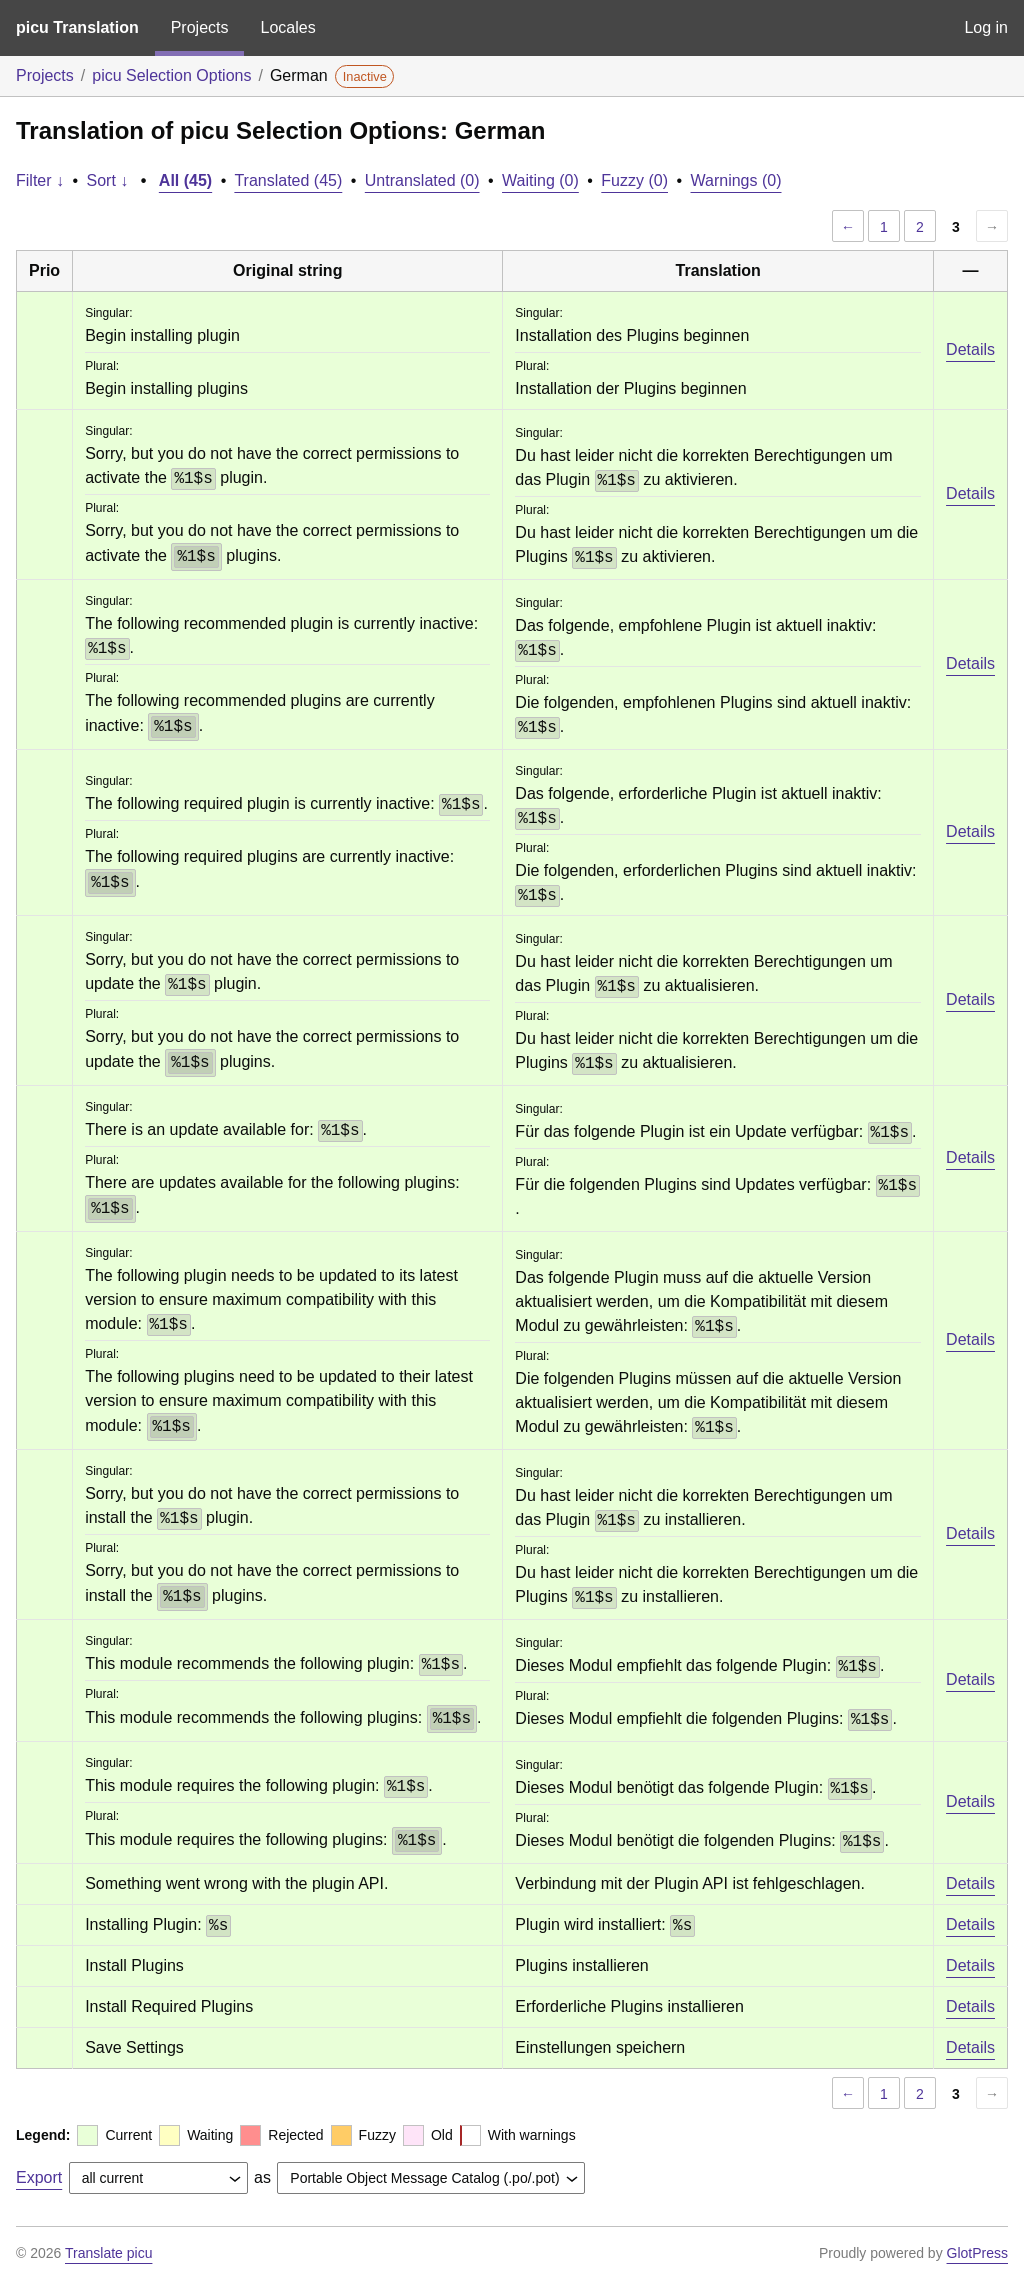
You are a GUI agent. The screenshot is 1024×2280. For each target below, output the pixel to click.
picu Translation (77, 27)
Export (39, 2177)
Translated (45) (288, 180)
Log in (986, 27)
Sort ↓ (108, 180)
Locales (287, 27)
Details (970, 349)
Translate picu (108, 2253)
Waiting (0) (540, 180)
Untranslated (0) (422, 180)
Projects (200, 27)
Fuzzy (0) (634, 180)
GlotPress (977, 2253)
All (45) (185, 180)
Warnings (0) (736, 180)
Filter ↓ (40, 180)
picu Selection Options (171, 75)
